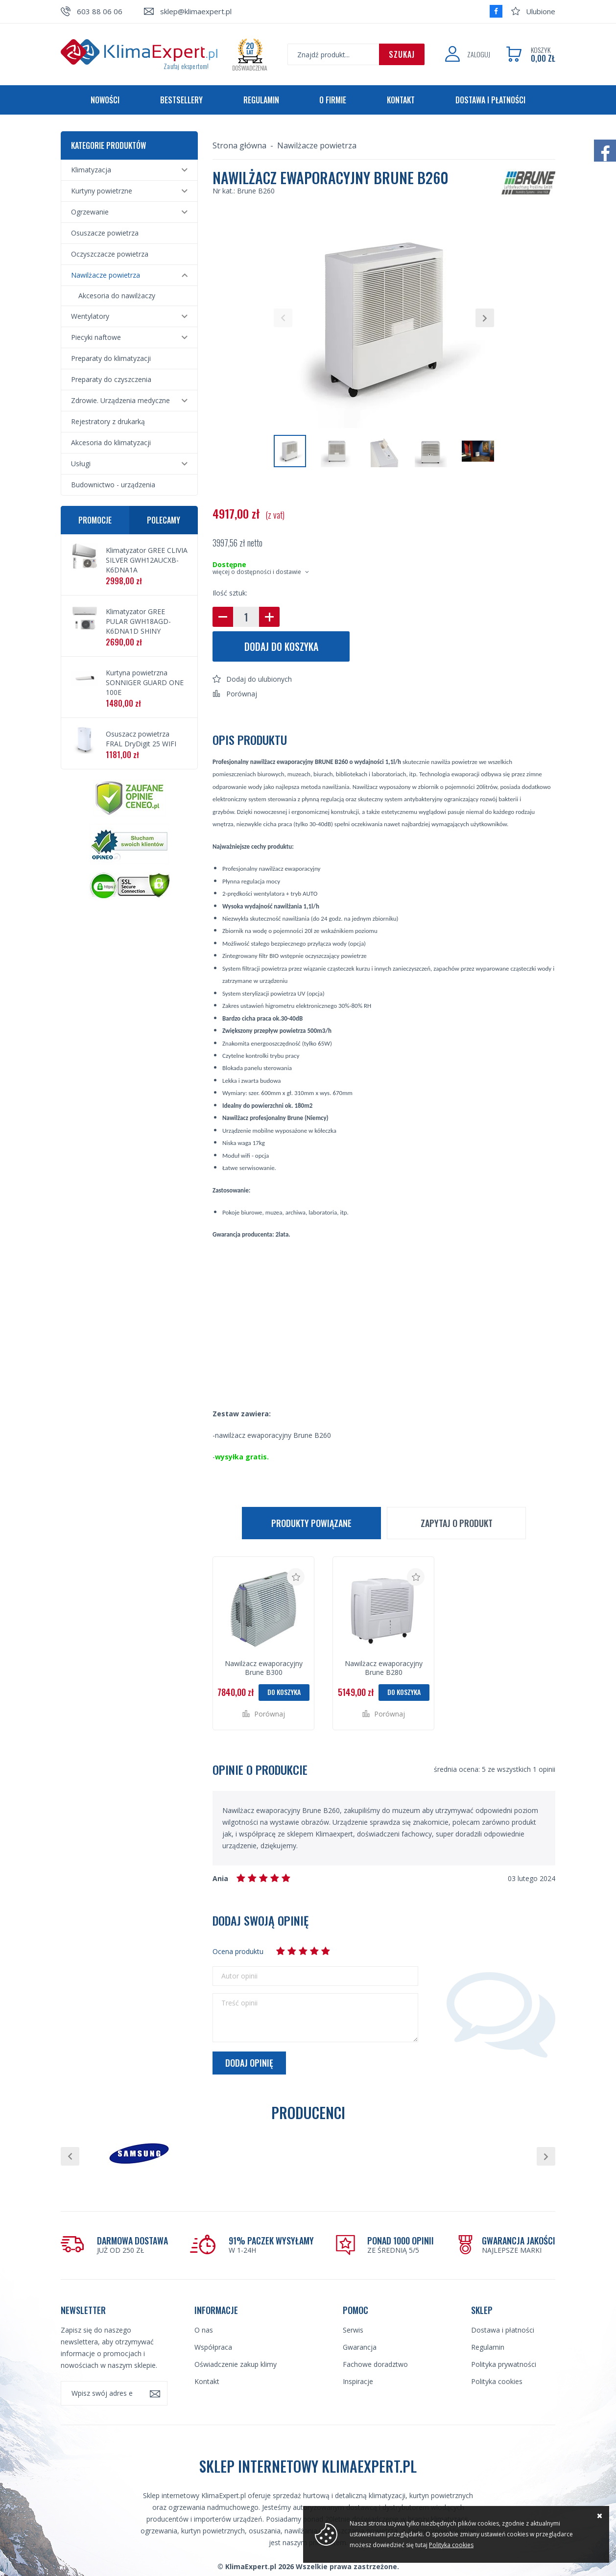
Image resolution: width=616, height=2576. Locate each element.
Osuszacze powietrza (105, 233)
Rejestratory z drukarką (108, 421)
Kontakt (401, 100)
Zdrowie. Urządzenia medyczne (120, 400)
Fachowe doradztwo (375, 2364)
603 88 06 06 (99, 11)
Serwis (353, 2330)
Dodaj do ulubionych (259, 679)
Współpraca (213, 2347)
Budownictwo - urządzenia (113, 484)
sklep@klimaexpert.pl (196, 11)
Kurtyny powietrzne (101, 190)
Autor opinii (239, 1976)
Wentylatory (90, 316)
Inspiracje (358, 2381)
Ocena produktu (238, 1951)
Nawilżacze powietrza (105, 275)
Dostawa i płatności (490, 100)
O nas (203, 2330)
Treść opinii (239, 2003)
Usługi (81, 463)
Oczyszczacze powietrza (109, 254)
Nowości (105, 100)
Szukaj (402, 54)
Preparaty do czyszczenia (111, 379)
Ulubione (540, 11)
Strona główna (239, 145)
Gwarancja (360, 2347)
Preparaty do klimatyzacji (111, 358)
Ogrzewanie (90, 211)
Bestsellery (181, 100)
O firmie (332, 100)
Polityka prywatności (503, 2364)
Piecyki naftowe (96, 337)
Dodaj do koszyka (281, 646)
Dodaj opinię (249, 2062)
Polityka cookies (496, 2381)
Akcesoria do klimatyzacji (111, 442)
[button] (283, 318)
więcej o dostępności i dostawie (257, 572)
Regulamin (261, 100)
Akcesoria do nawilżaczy (116, 295)
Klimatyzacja (91, 169)
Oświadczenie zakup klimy (235, 2364)
